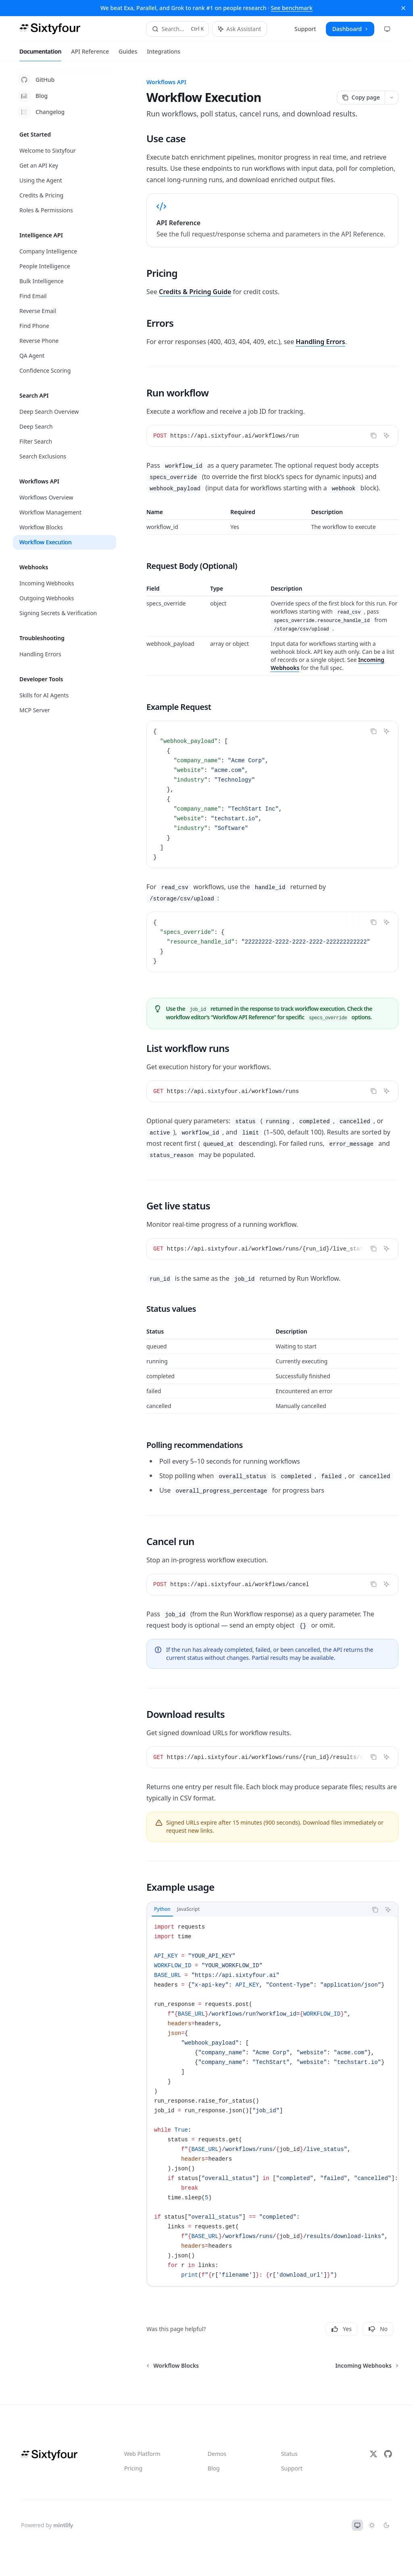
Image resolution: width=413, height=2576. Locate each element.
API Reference (90, 54)
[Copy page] (361, 97)
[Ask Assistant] (386, 435)
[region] (272, 521)
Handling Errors (320, 341)
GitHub (36, 80)
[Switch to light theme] (372, 2525)
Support (291, 2468)
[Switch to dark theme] (386, 2525)
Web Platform (142, 2454)
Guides (128, 54)
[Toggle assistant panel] (240, 29)
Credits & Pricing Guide (195, 291)
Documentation (40, 54)
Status (289, 2454)
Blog (33, 96)
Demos (217, 2454)
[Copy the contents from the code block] (373, 435)
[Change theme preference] (387, 29)
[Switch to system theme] (357, 2525)
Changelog (42, 112)
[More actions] (391, 97)
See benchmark (292, 8)
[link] (272, 220)
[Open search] (177, 29)
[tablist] (257, 1909)
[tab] (162, 1909)
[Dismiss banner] (403, 8)
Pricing (133, 2468)
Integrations (163, 54)
